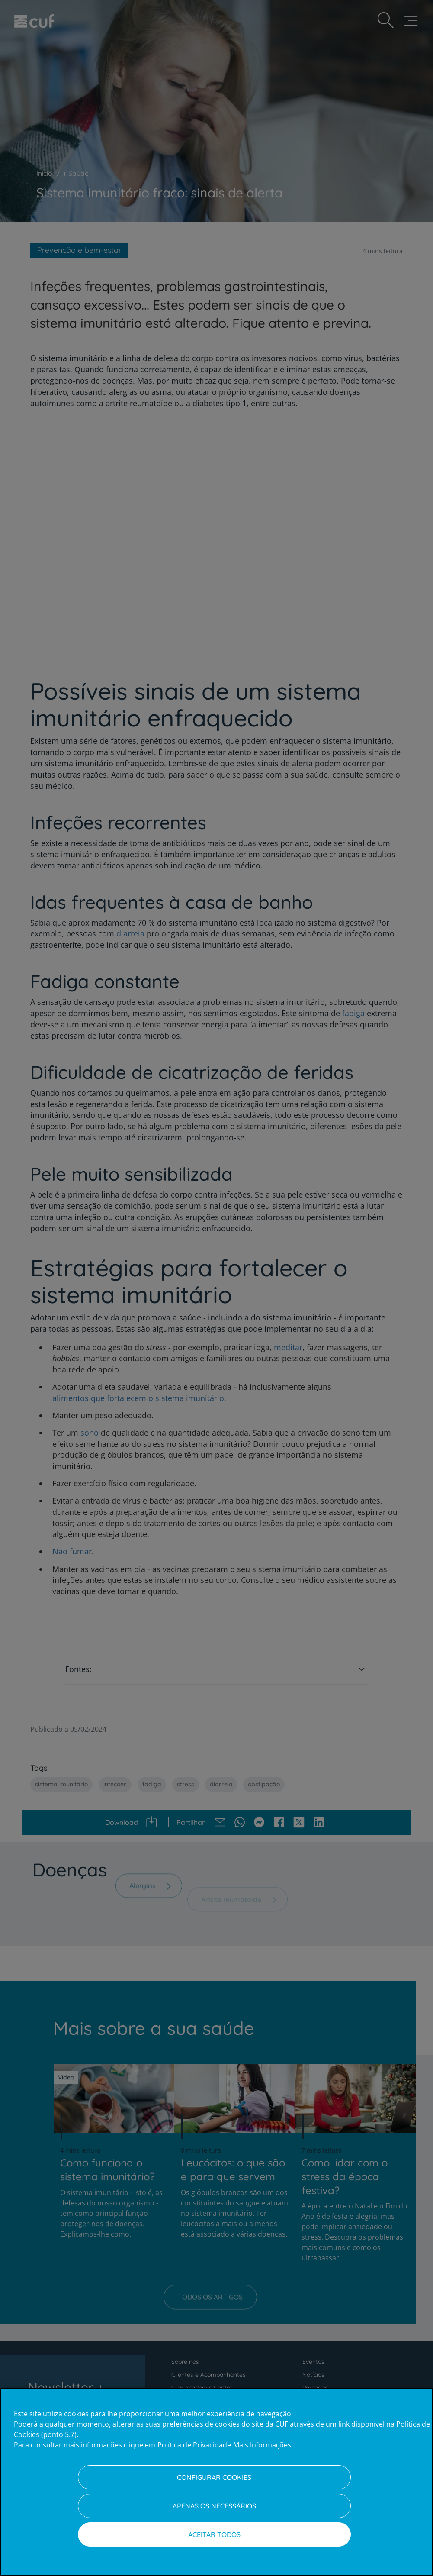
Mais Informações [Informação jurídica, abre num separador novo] (262, 2445)
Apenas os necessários (214, 2506)
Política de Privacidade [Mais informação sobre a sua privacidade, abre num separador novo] (194, 2445)
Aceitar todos (214, 2534)
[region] (216, 2482)
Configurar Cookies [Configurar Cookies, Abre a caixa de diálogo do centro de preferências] (214, 2477)
